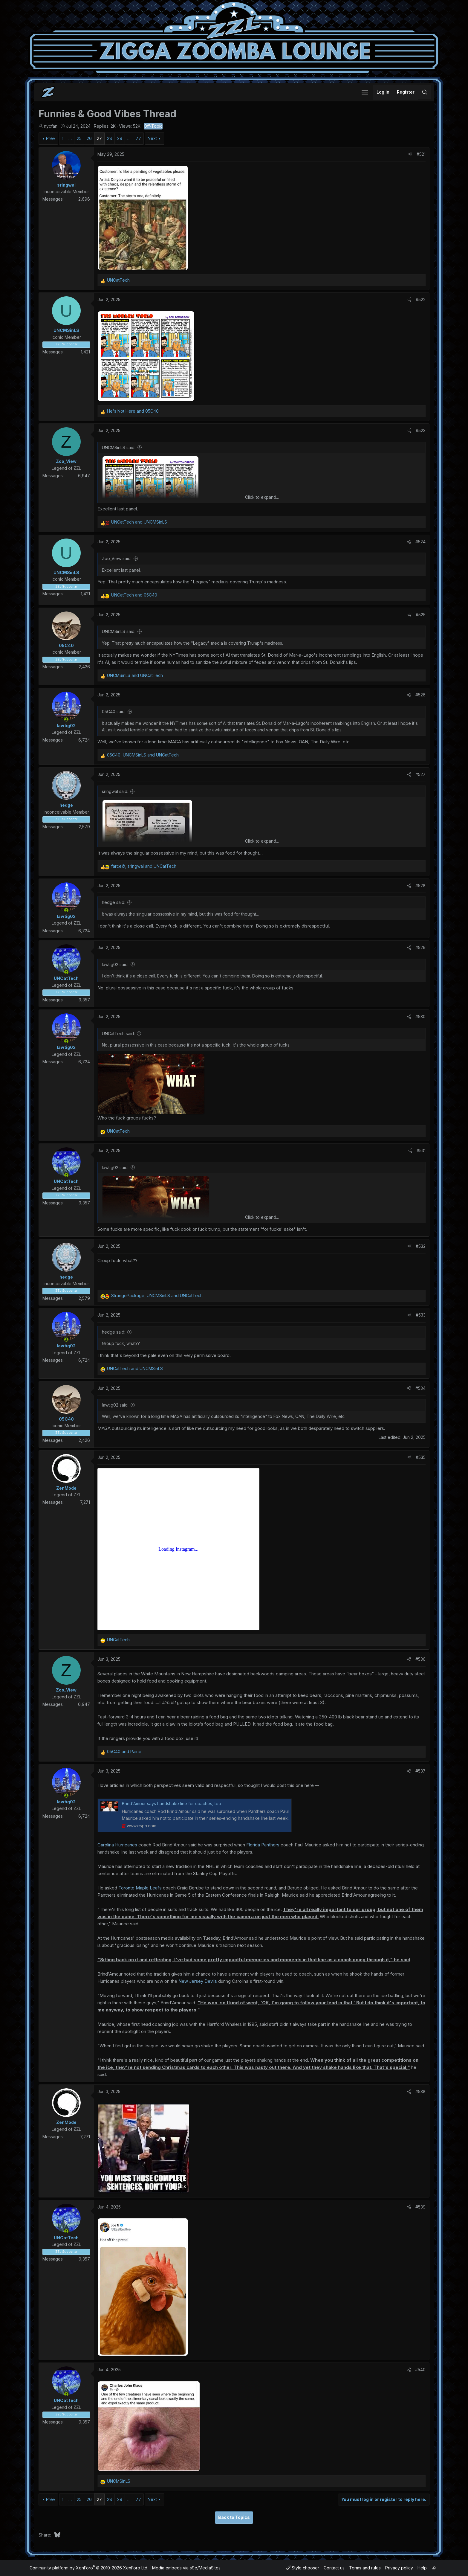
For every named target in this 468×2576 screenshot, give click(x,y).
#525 (421, 614)
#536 (420, 1659)
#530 (420, 1016)
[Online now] (66, 719)
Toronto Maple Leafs (140, 1888)
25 (79, 138)
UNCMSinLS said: (118, 447)
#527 (420, 774)
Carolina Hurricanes (117, 1845)
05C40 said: (114, 711)
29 (119, 138)
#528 (420, 885)
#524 (420, 541)
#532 (421, 1246)
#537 (420, 1770)
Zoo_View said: (116, 558)
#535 (421, 1457)
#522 (421, 299)
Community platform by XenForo (89, 2567)
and (133, 411)
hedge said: (113, 902)
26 (89, 138)
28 (109, 138)
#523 (421, 430)
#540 (420, 2369)
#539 (420, 2206)
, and (143, 754)
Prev (50, 138)
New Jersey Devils (197, 1981)
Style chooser (302, 2567)
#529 (420, 947)
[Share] (410, 154)
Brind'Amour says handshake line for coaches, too (171, 1803)
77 (138, 138)
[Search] (424, 92)
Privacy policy (399, 2567)
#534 (420, 1388)
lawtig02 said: (115, 964)
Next (152, 138)
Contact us (334, 2567)
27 (99, 138)
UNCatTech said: (118, 1033)
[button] (365, 92)
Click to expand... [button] (262, 497)
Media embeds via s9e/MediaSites (186, 2567)
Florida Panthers (262, 1845)
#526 (420, 694)
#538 (420, 2091)
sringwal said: (115, 791)
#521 (421, 154)
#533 (421, 1314)
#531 (421, 1150)
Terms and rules (365, 2567)
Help (422, 2567)
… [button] (70, 138)
